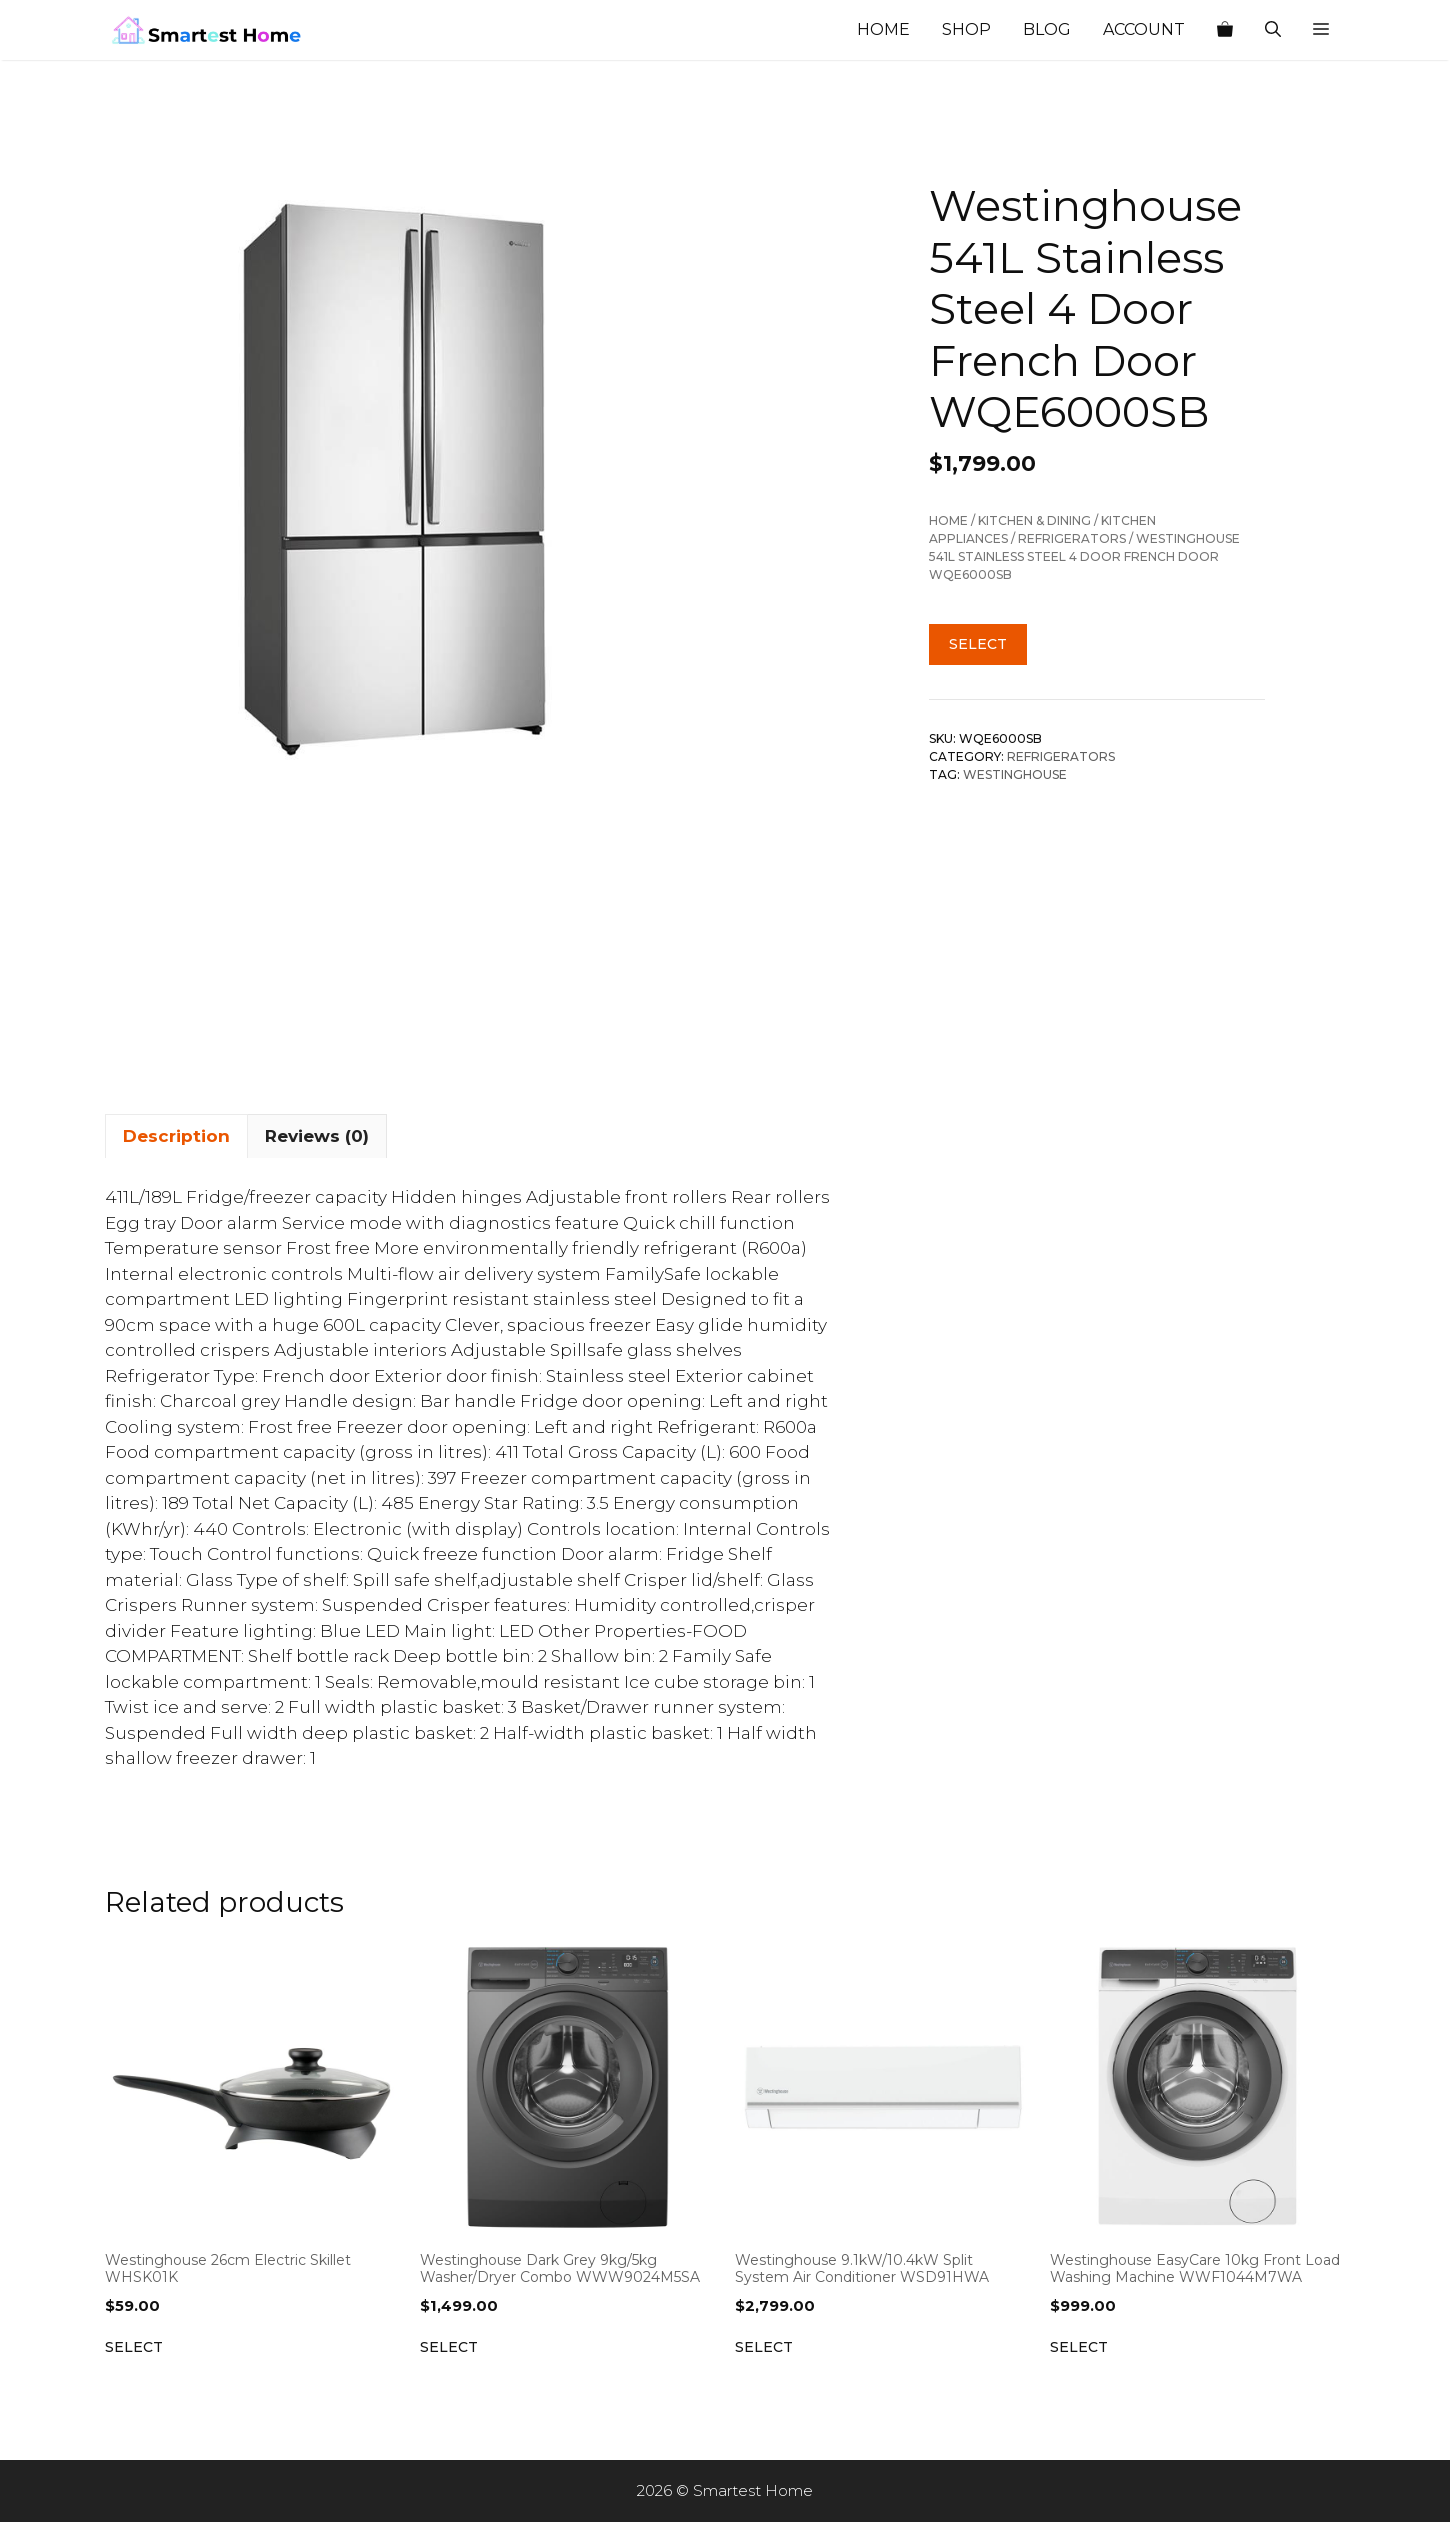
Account (1144, 29)
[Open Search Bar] (1273, 30)
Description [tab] (176, 1136)
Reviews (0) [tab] (317, 1136)
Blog (1047, 29)
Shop (966, 29)
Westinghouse (1015, 774)
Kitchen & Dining (1034, 520)
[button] (1321, 30)
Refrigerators (1072, 538)
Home (883, 29)
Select (978, 644)
